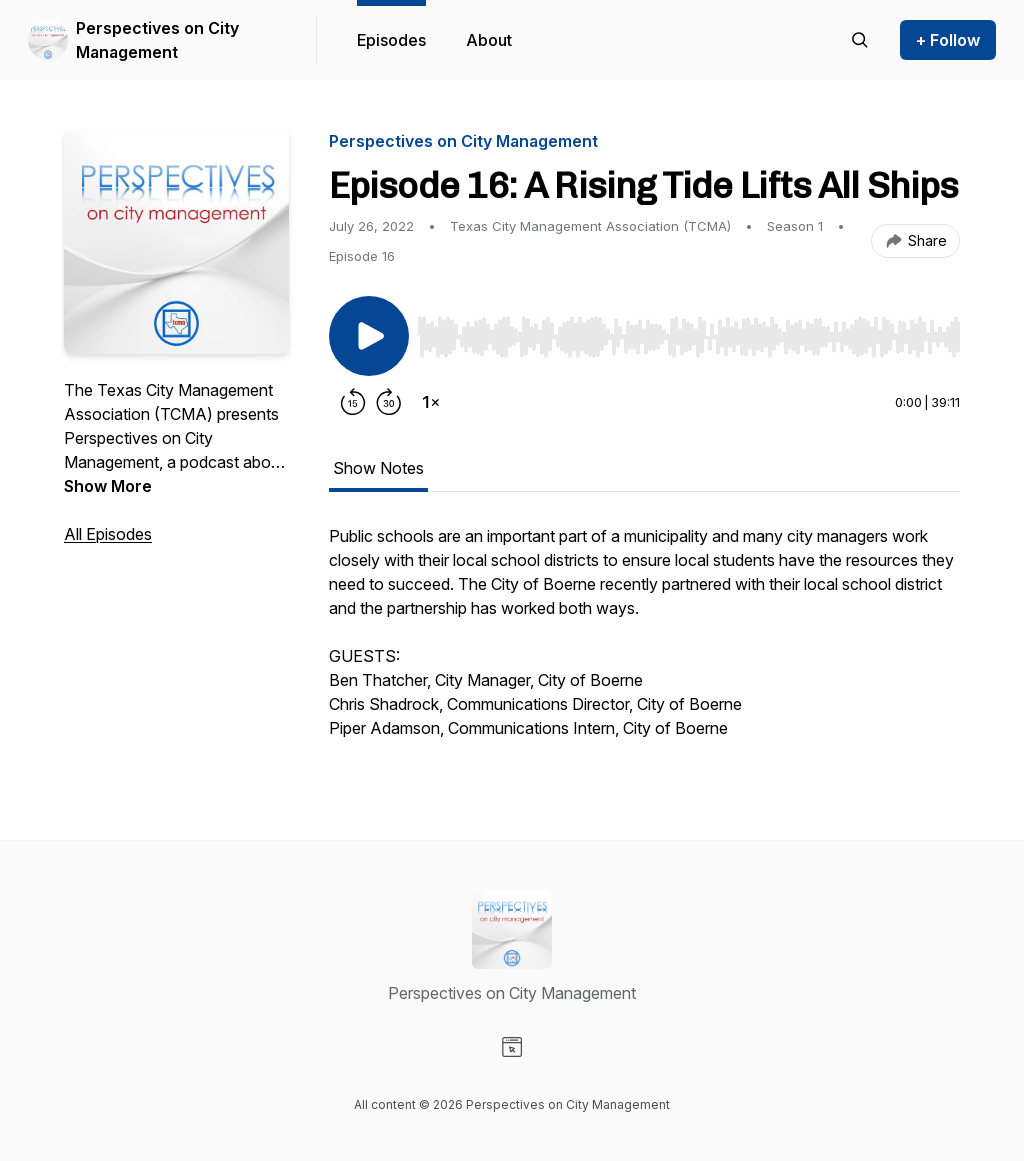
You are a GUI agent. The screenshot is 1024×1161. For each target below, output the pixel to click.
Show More (108, 486)
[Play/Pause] (369, 336)
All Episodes (108, 534)
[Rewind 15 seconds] (353, 402)
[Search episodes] (860, 40)
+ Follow (948, 40)
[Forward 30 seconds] (389, 402)
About (489, 40)
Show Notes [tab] (378, 468)
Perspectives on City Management (157, 40)
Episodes (391, 40)
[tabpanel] (644, 642)
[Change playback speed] (431, 402)
